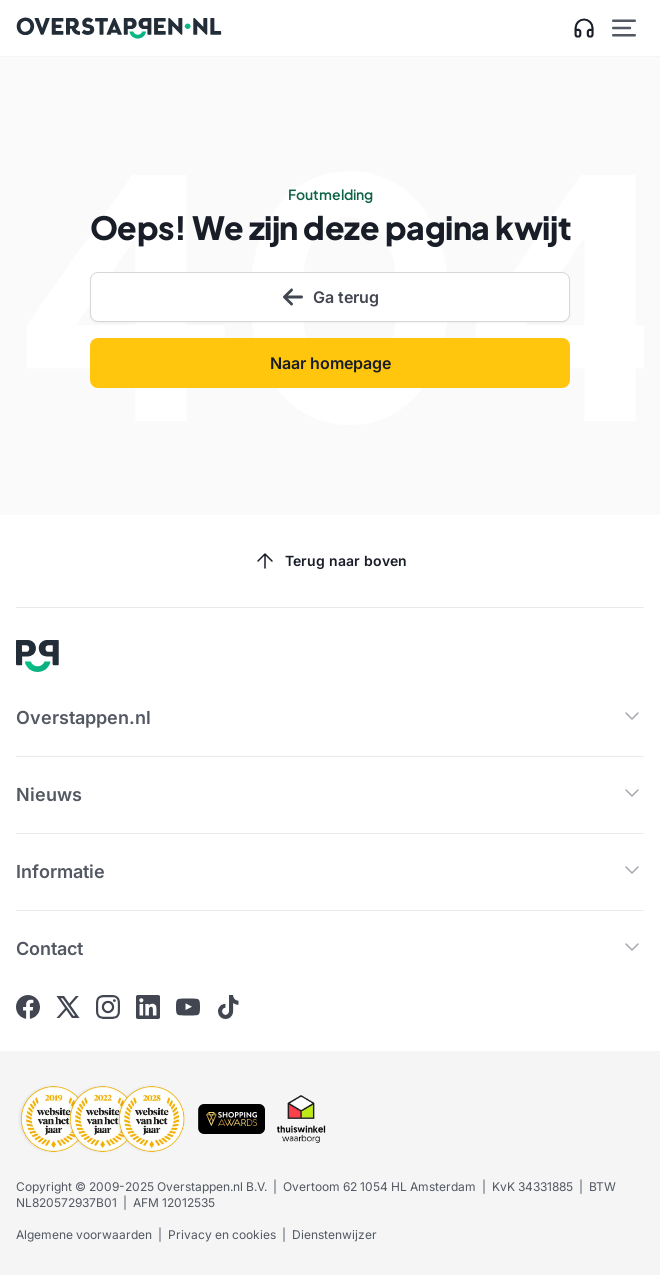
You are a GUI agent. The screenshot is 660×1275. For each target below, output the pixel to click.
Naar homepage (330, 363)
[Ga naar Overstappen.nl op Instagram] (108, 1007)
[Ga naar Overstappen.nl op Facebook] (28, 1007)
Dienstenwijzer (334, 1234)
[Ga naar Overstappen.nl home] (119, 28)
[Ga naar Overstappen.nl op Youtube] (188, 1007)
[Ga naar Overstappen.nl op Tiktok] (228, 1007)
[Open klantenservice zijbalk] (584, 28)
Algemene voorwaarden (84, 1234)
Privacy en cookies (222, 1234)
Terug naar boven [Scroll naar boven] (330, 561)
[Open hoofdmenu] (624, 28)
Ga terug (330, 297)
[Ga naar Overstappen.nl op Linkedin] (148, 1007)
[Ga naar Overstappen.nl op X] (68, 1007)
